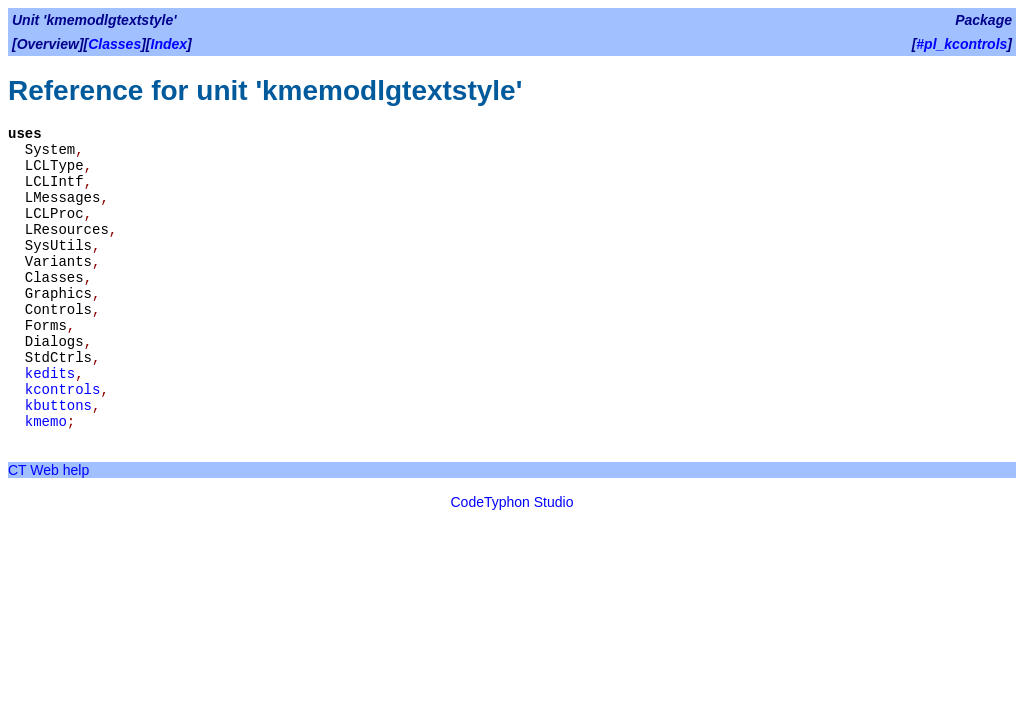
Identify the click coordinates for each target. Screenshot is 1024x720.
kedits (50, 374)
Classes (114, 44)
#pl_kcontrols (961, 44)
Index (169, 44)
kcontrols (63, 390)
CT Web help (48, 470)
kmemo (46, 422)
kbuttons (58, 406)
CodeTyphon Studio (512, 502)
